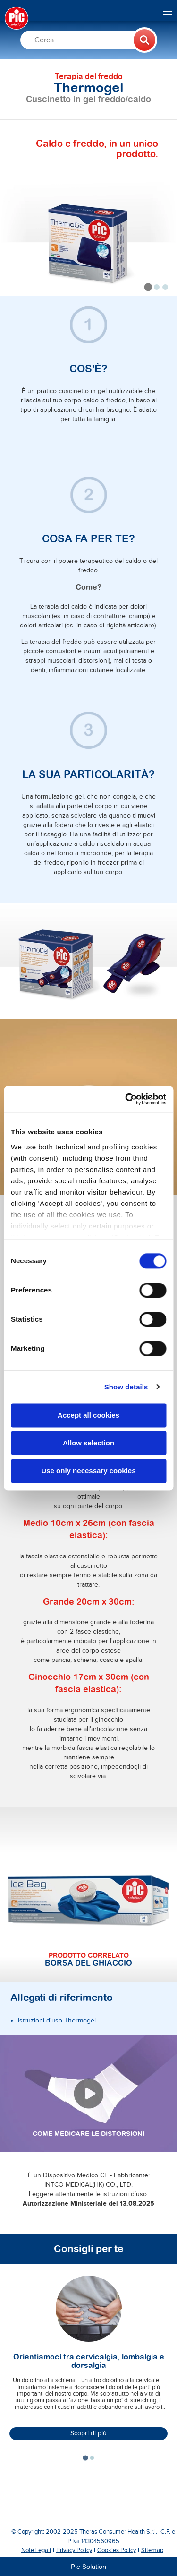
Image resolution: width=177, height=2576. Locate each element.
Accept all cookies (88, 1415)
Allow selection (88, 1443)
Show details (126, 1387)
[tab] (148, 287)
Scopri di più (88, 2433)
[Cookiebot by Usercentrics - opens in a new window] (126, 1099)
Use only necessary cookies (88, 1471)
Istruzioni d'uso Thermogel (57, 2020)
